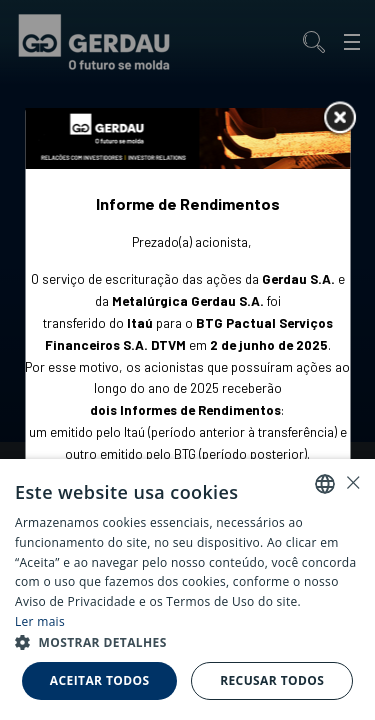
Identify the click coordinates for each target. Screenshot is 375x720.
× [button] (352, 482)
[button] (187, 643)
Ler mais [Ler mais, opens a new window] (40, 621)
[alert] (187, 589)
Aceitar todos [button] (100, 680)
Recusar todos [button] (272, 680)
